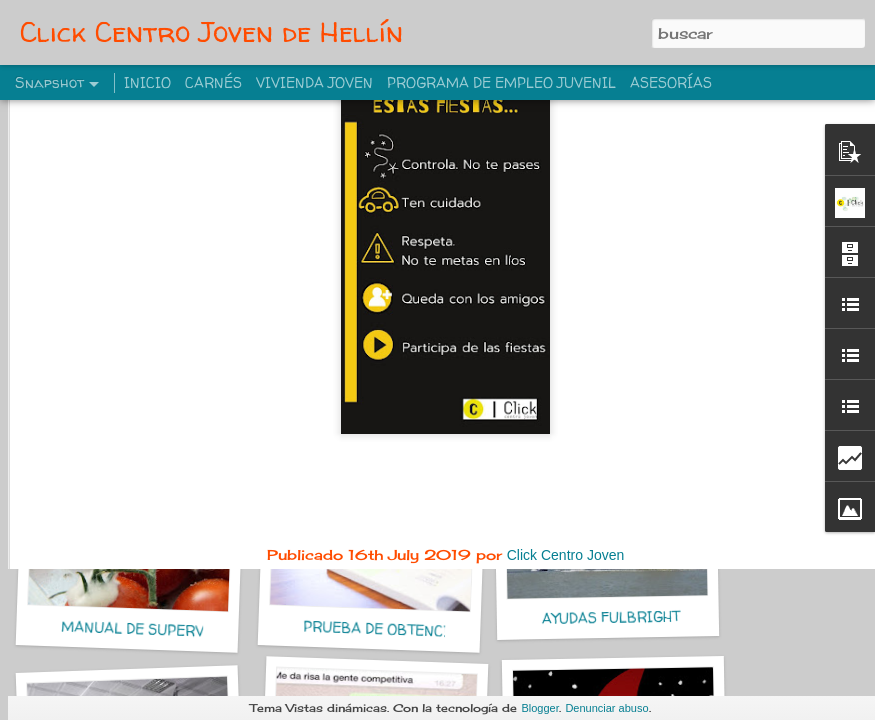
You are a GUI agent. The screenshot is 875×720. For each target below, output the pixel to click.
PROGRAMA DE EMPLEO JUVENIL (501, 82)
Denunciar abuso (606, 708)
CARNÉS (213, 82)
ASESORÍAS (671, 82)
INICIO (147, 82)
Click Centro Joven (566, 424)
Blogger (540, 708)
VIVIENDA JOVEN (314, 82)
